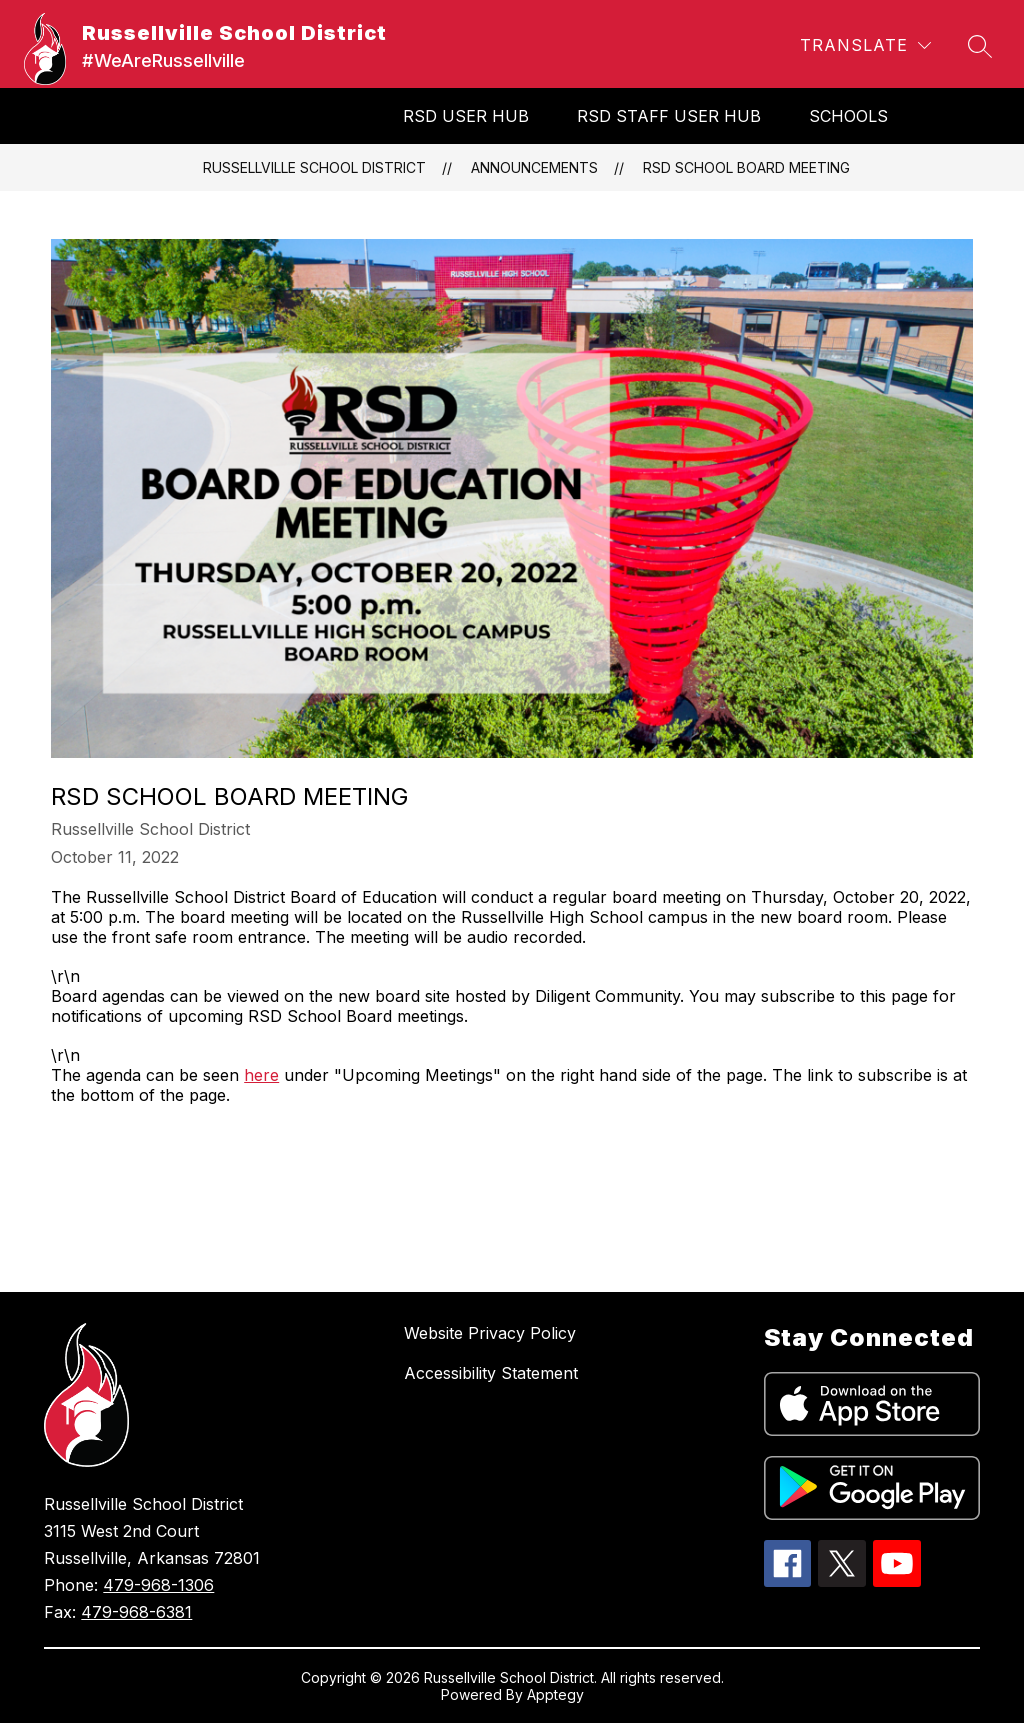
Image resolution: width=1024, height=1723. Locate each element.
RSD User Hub (466, 116)
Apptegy (555, 1694)
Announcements (534, 167)
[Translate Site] (865, 45)
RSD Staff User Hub (669, 116)
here (261, 1075)
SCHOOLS (848, 116)
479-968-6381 (136, 1612)
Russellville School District (314, 167)
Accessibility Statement (491, 1373)
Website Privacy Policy (490, 1333)
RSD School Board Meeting (746, 167)
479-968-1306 (158, 1585)
